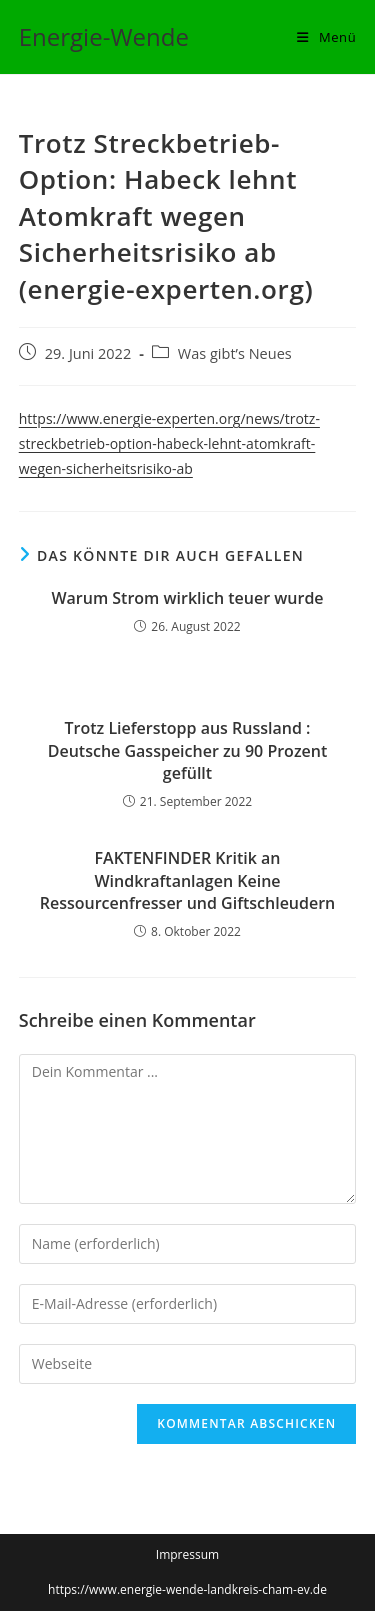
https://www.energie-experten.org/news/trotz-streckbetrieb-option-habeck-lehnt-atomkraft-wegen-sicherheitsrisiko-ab (169, 443)
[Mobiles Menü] (326, 37)
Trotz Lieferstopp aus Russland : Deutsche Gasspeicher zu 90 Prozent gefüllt (188, 750)
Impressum (187, 1554)
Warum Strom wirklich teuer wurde (187, 598)
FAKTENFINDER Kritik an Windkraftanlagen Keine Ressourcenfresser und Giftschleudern (188, 880)
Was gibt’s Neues (235, 353)
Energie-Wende (104, 36)
